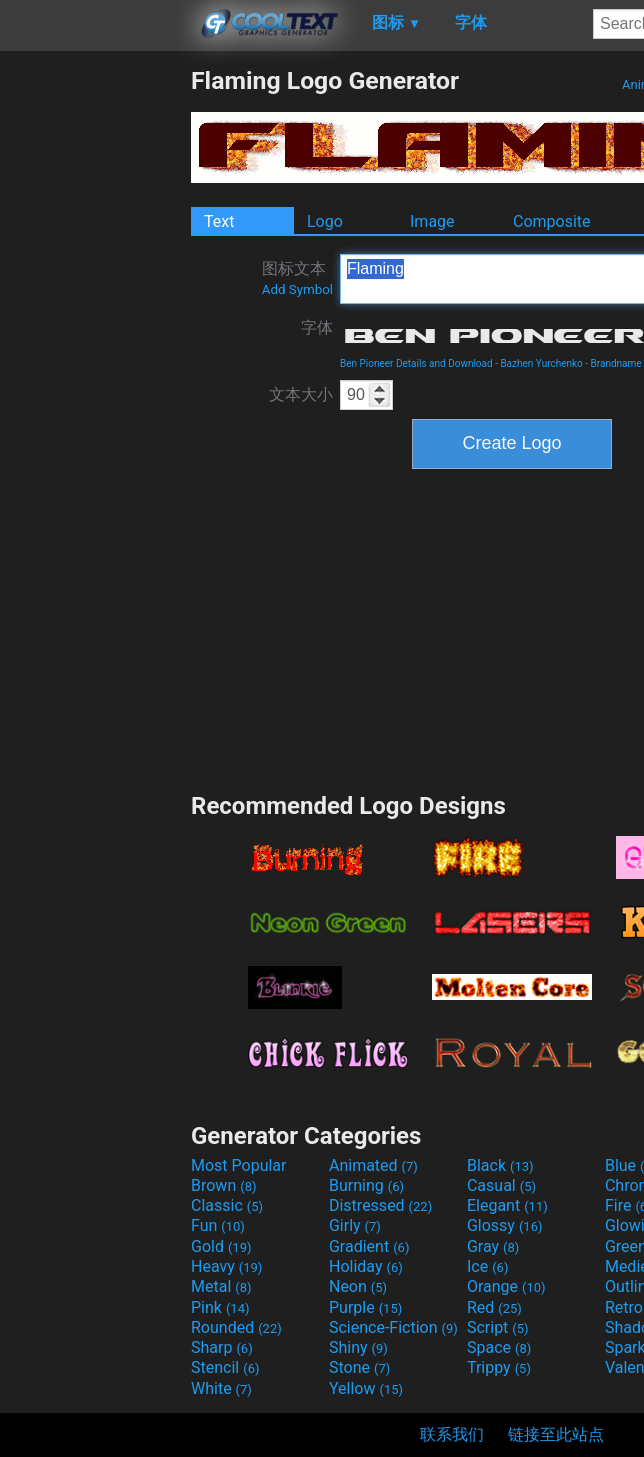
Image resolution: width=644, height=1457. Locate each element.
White (221, 1388)
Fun (218, 1225)
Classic (227, 1205)
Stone (359, 1367)
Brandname (616, 363)
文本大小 (301, 394)
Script (498, 1327)
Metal (221, 1286)
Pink (220, 1307)
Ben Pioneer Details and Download (416, 363)
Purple (365, 1307)
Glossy (505, 1225)
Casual (501, 1185)
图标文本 (297, 278)
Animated (373, 1165)
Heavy (226, 1266)
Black (500, 1165)
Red (494, 1307)
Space (499, 1347)
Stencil (225, 1367)
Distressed (380, 1205)
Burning (366, 1185)
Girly (355, 1225)
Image (432, 221)
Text (219, 221)
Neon (358, 1286)
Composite (552, 221)
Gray (493, 1246)
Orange (506, 1286)
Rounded (236, 1327)
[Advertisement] (95, 366)
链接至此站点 (556, 1434)
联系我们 (452, 1434)
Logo (325, 221)
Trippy (499, 1367)
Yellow (366, 1388)
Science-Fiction (393, 1327)
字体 (317, 327)
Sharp (222, 1347)
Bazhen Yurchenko (541, 363)
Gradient (369, 1246)
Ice (487, 1266)
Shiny (358, 1347)
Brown (223, 1185)
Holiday (366, 1266)
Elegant (507, 1205)
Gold (221, 1246)
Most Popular (239, 1165)
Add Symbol (297, 289)
